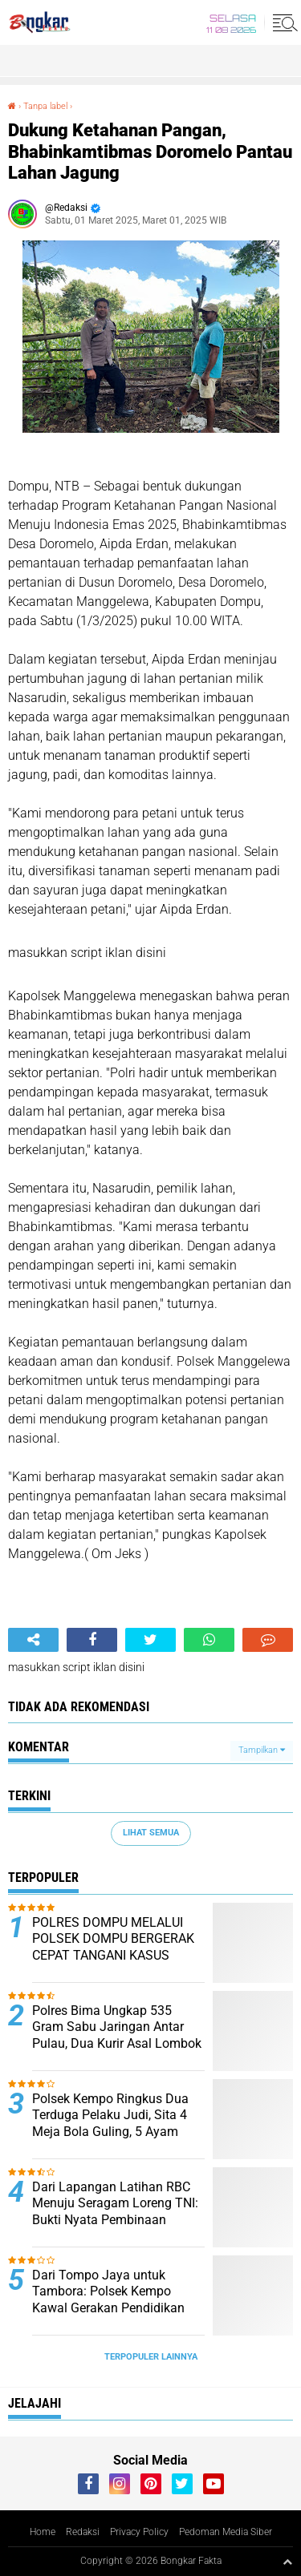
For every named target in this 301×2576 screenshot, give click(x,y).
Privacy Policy (139, 2532)
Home (42, 2532)
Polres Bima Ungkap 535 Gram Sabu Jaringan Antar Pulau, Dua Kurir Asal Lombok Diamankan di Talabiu (116, 2035)
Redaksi (83, 2532)
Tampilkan (261, 1750)
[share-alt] (33, 1640)
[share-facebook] (92, 1640)
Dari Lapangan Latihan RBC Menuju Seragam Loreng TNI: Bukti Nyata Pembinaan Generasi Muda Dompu (115, 2211)
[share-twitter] (150, 1640)
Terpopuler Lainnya (150, 2357)
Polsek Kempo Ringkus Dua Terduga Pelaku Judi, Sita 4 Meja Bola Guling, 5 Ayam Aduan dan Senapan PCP (110, 2123)
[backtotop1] (287, 2562)
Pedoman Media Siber (225, 2532)
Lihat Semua (151, 1832)
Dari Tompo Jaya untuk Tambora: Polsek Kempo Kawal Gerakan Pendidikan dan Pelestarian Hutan (108, 2299)
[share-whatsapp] (209, 1640)
